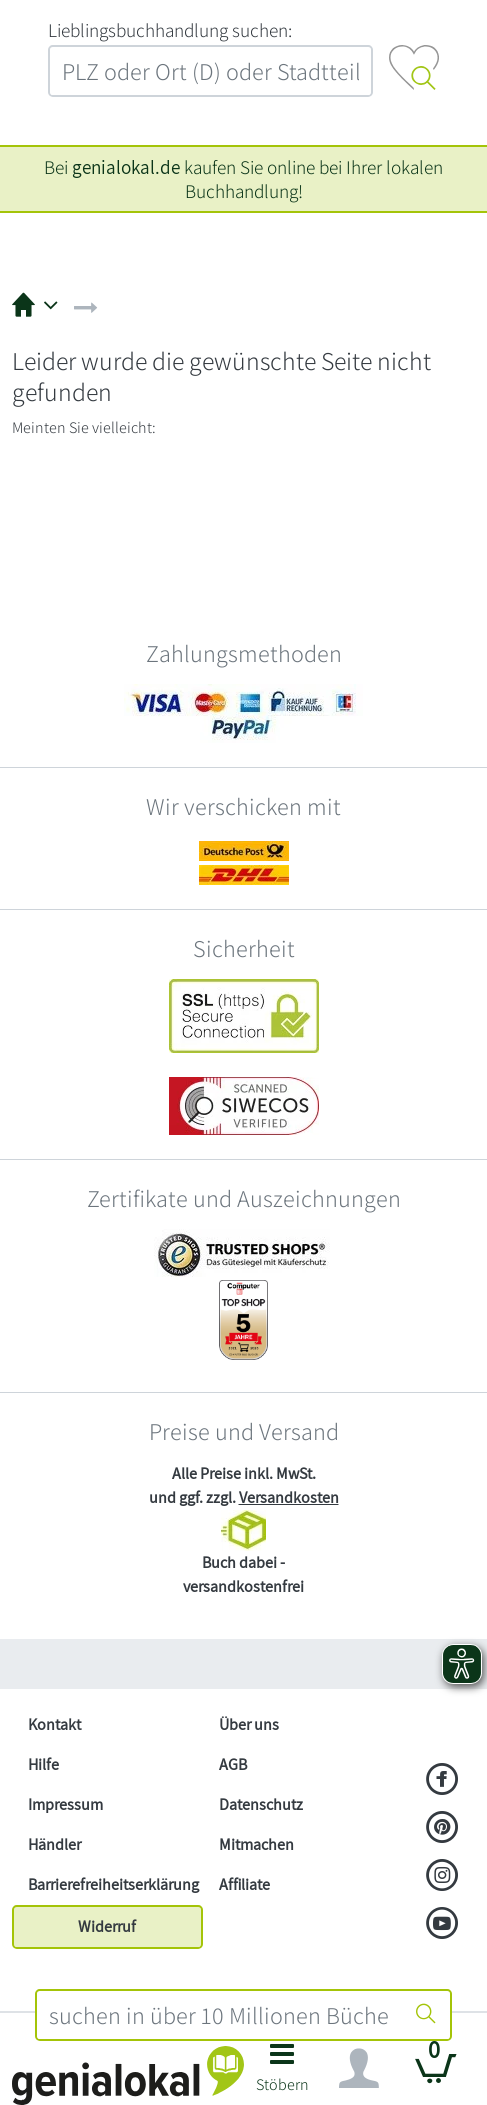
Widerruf (107, 1926)
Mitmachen (256, 1844)
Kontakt (54, 1724)
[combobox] (220, 2015)
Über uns (249, 1724)
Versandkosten (289, 1497)
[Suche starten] (426, 2015)
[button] (282, 2073)
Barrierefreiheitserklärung (113, 1884)
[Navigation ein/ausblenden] (359, 2069)
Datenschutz (261, 1804)
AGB (233, 1764)
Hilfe (43, 1764)
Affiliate (244, 1884)
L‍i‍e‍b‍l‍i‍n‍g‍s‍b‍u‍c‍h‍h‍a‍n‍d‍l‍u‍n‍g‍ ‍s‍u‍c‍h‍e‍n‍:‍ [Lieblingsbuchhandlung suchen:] (170, 30)
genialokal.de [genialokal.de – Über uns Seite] (126, 167)
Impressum (65, 1804)
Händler (54, 1844)
